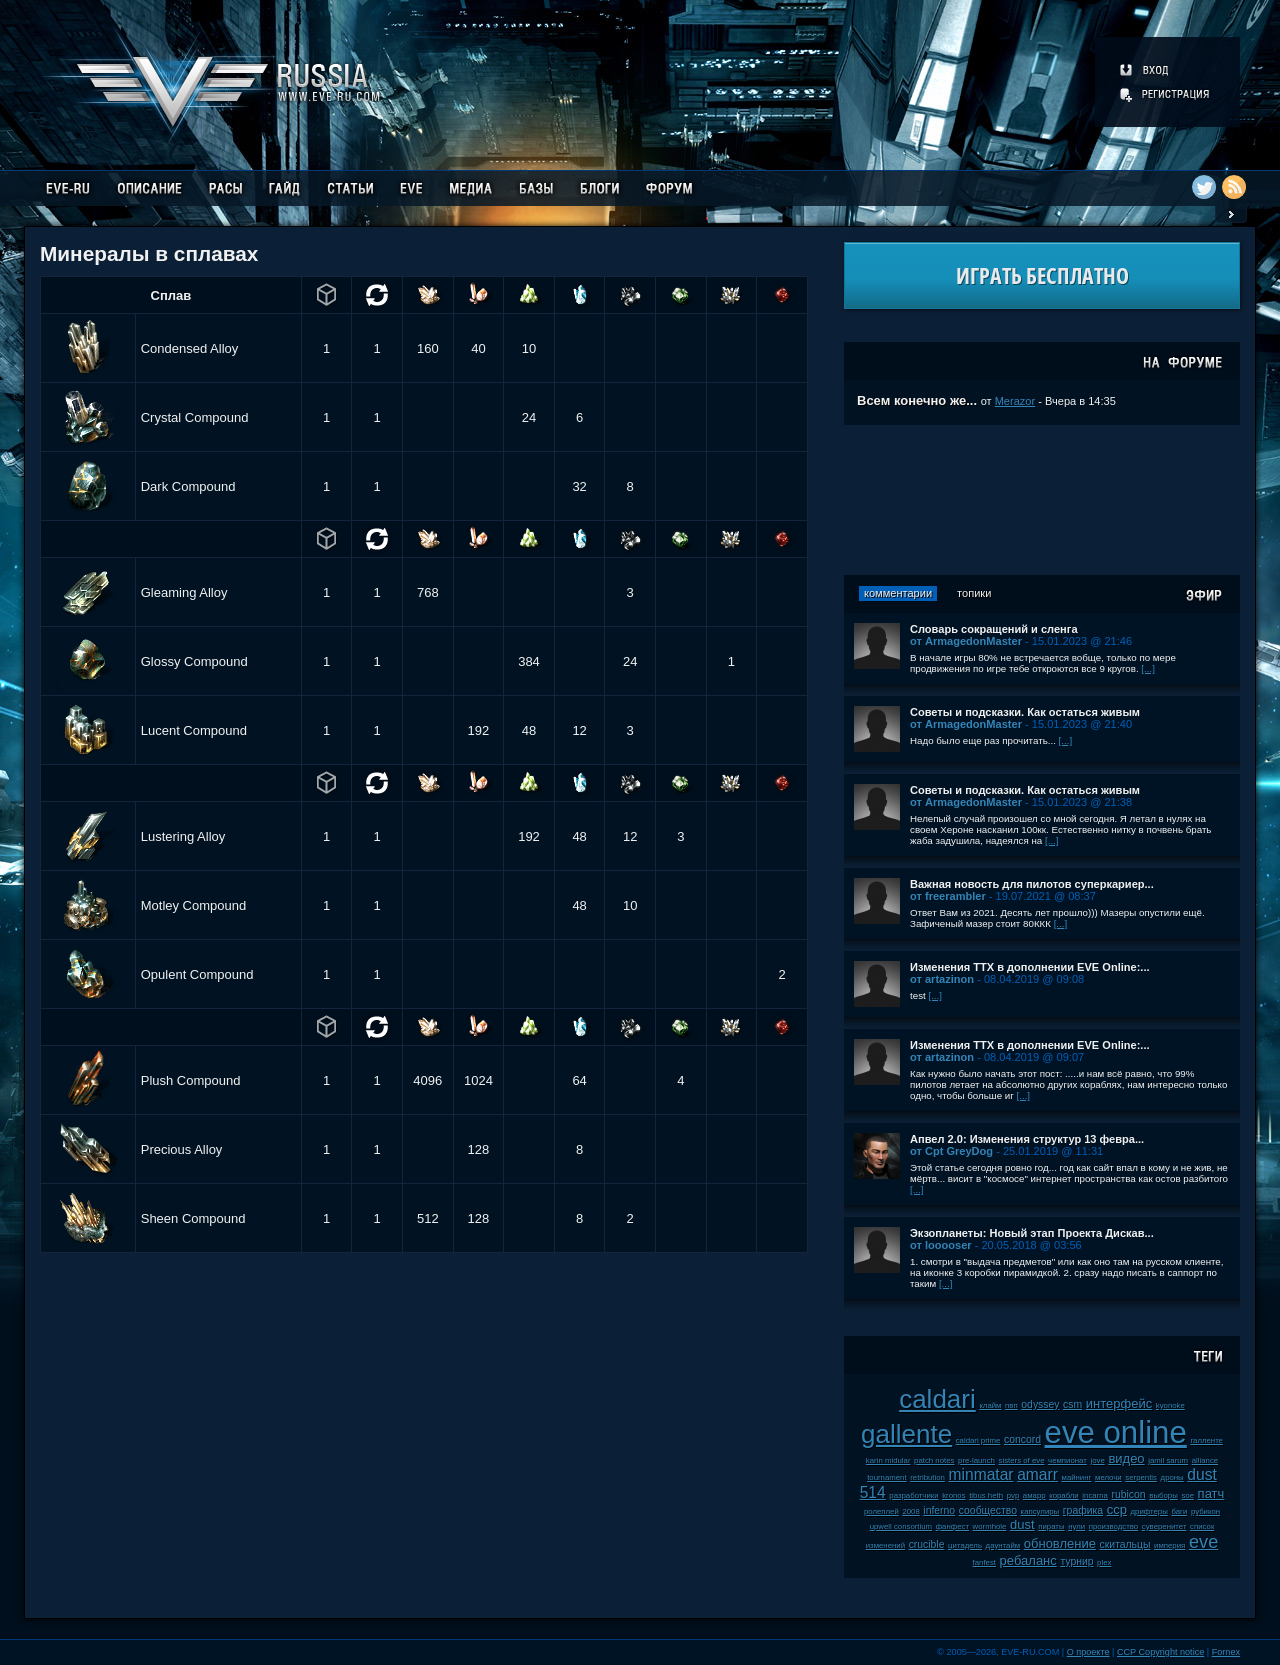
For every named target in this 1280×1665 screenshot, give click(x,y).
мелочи (1108, 1477)
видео (1126, 1458)
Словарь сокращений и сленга (994, 629)
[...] (1148, 668)
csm (1072, 1404)
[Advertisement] (1042, 500)
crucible (927, 1544)
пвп (1011, 1405)
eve (1203, 1542)
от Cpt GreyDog (951, 1151)
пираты (1051, 1526)
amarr (1037, 1474)
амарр (1034, 1495)
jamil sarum (1168, 1460)
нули (1076, 1526)
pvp (1013, 1495)
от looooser (941, 1245)
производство (1113, 1526)
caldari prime (978, 1440)
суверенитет (1164, 1526)
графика (1083, 1510)
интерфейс (1119, 1403)
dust (1022, 1524)
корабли (1064, 1495)
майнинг (1077, 1477)
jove (1097, 1460)
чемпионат (1067, 1460)
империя (1169, 1545)
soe (1187, 1495)
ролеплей (881, 1511)
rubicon (1129, 1494)
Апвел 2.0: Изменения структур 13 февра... (1027, 1139)
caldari (937, 1399)
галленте (1206, 1440)
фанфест (952, 1526)
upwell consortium (901, 1526)
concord (1022, 1439)
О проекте (1088, 1652)
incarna (1095, 1495)
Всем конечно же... (917, 400)
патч (1211, 1493)
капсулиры (1040, 1511)
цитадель (965, 1545)
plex (1104, 1562)
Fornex (1226, 1652)
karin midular (888, 1460)
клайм (990, 1405)
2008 (910, 1511)
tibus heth (986, 1495)
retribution (927, 1477)
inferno (939, 1510)
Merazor (1015, 401)
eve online (1116, 1432)
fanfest (984, 1562)
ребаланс (1028, 1560)
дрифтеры (1149, 1511)
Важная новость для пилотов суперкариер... (1032, 884)
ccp (1117, 1509)
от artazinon (942, 979)
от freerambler (948, 896)
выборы (1163, 1495)
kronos (953, 1495)
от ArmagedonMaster (966, 641)
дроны (1172, 1477)
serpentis (1141, 1477)
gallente (906, 1434)
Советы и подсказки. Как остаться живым (1025, 712)
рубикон (1205, 1511)
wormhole (990, 1526)
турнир (1076, 1561)
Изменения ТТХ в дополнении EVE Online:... (1030, 967)
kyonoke (1170, 1405)
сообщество (988, 1510)
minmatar (981, 1474)
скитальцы (1125, 1544)
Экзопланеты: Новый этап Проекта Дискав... (1032, 1233)
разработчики (913, 1495)
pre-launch (976, 1460)
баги (1179, 1511)
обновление (1060, 1543)
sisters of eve (1022, 1460)
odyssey (1040, 1404)
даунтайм (1003, 1545)
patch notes (934, 1460)
